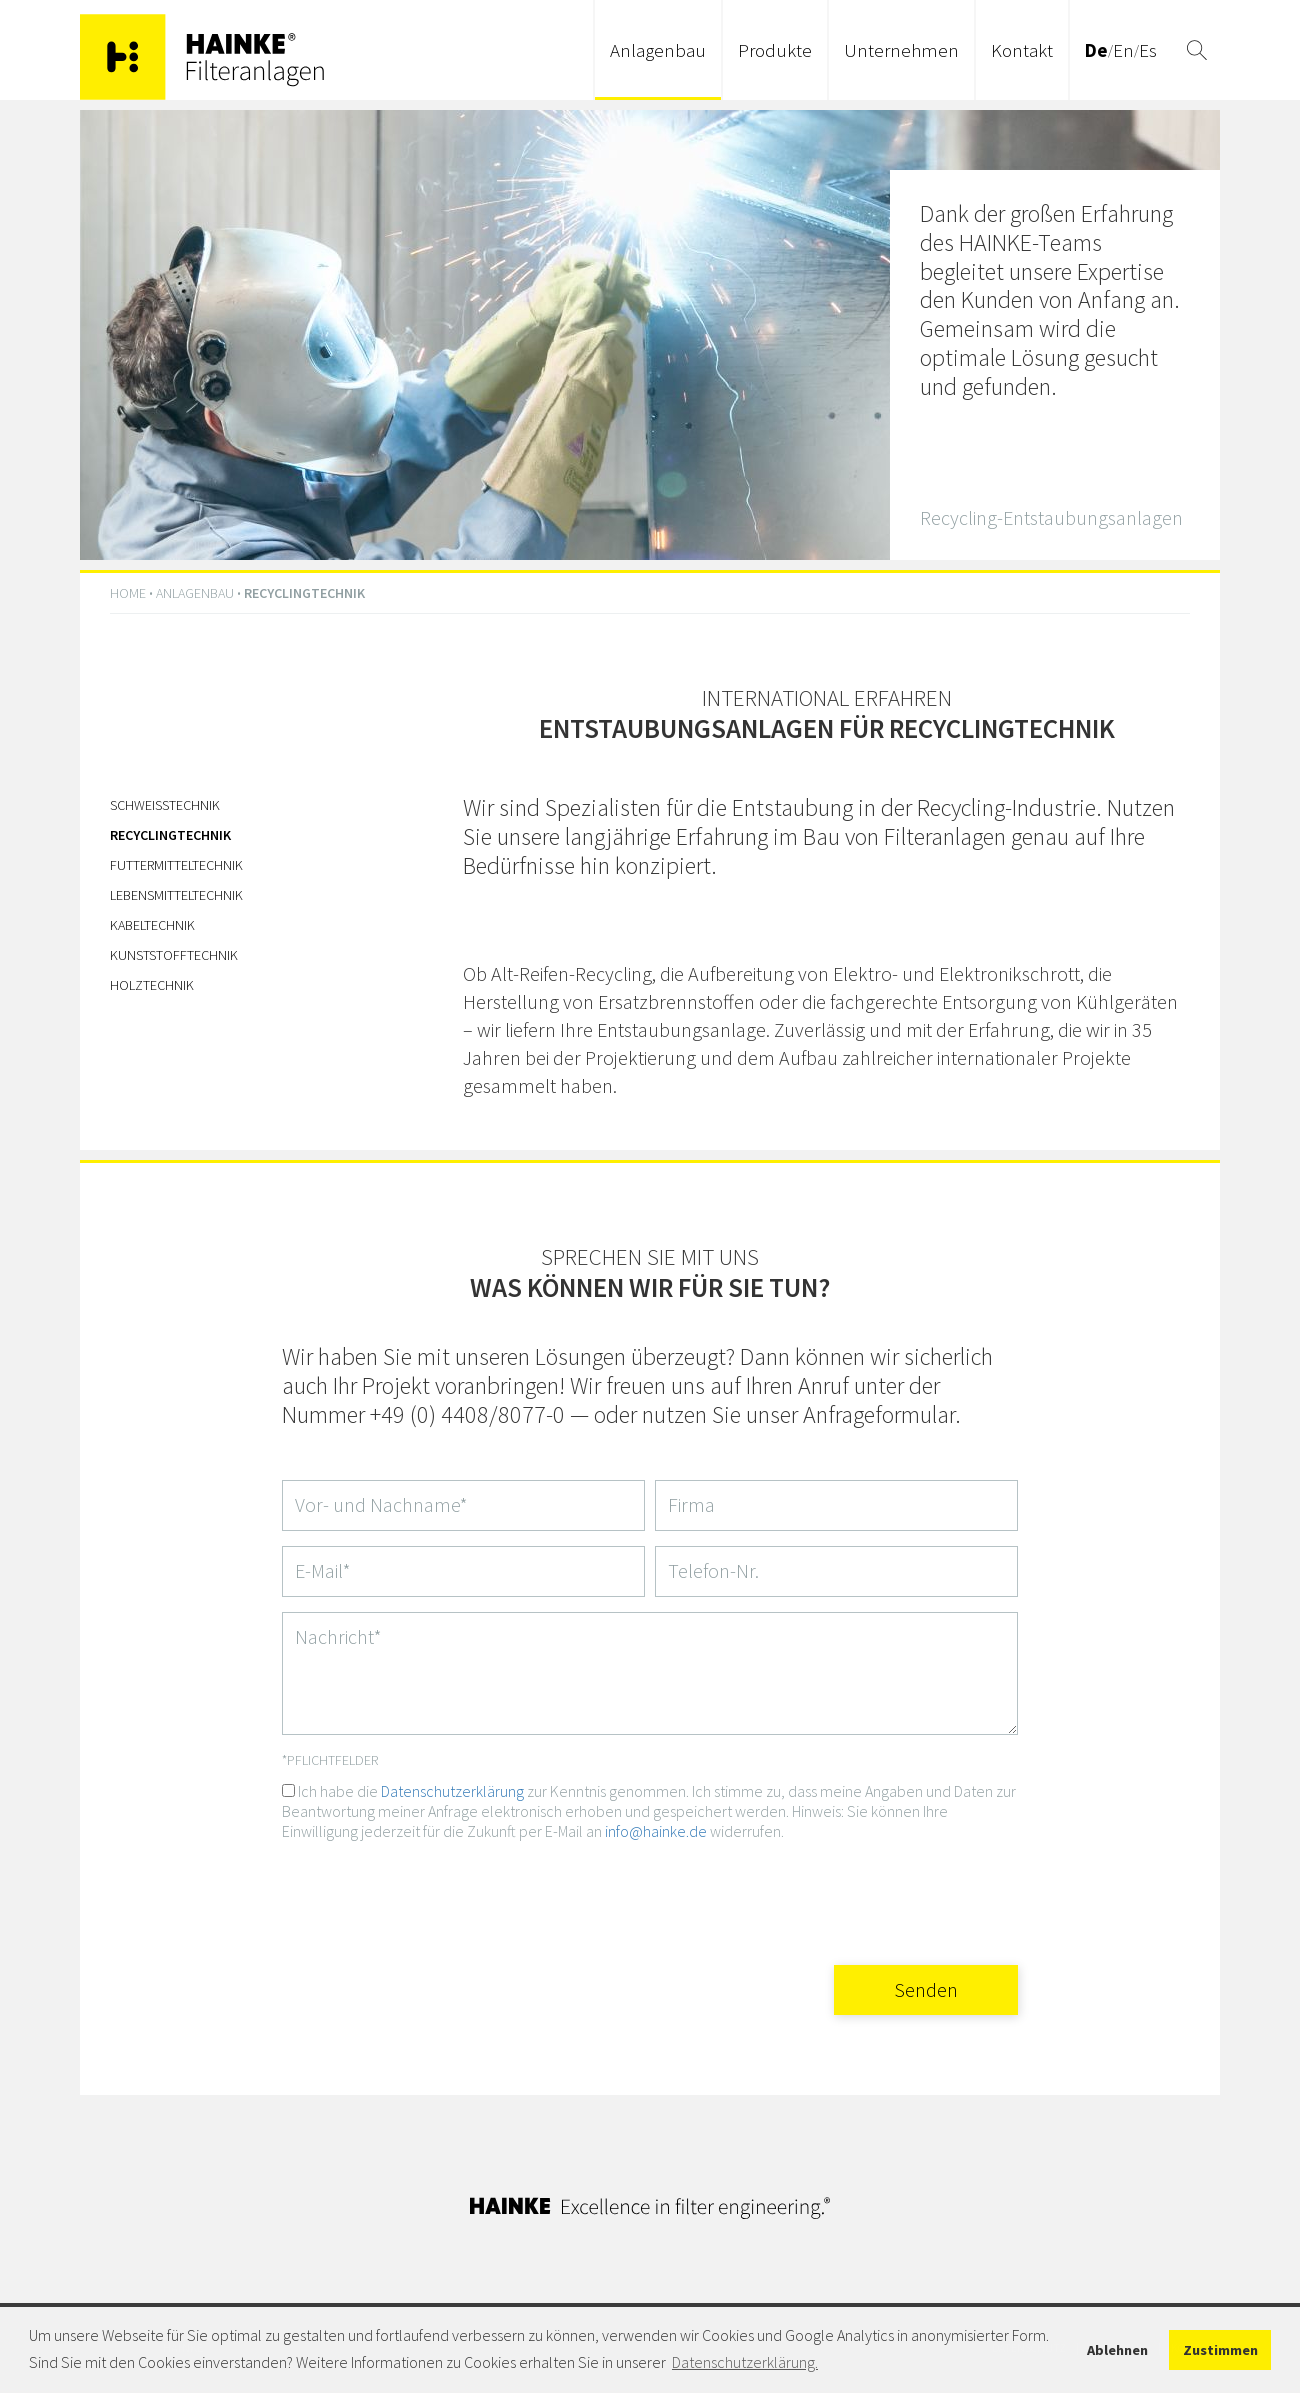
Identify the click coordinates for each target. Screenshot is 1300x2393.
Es (1148, 50)
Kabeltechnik (152, 925)
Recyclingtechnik (170, 835)
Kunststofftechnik (174, 955)
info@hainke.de (656, 1831)
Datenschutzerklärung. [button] (745, 2362)
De (1096, 50)
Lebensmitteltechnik (176, 895)
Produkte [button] (775, 50)
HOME (128, 593)
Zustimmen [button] (1220, 2350)
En (1123, 50)
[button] (1197, 50)
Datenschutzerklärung (452, 1791)
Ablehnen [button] (1117, 2350)
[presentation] (866, 1896)
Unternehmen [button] (901, 50)
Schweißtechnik (165, 805)
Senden (926, 1989)
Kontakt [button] (1022, 50)
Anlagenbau (195, 593)
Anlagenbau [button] (658, 50)
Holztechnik (152, 985)
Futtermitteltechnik (176, 865)
